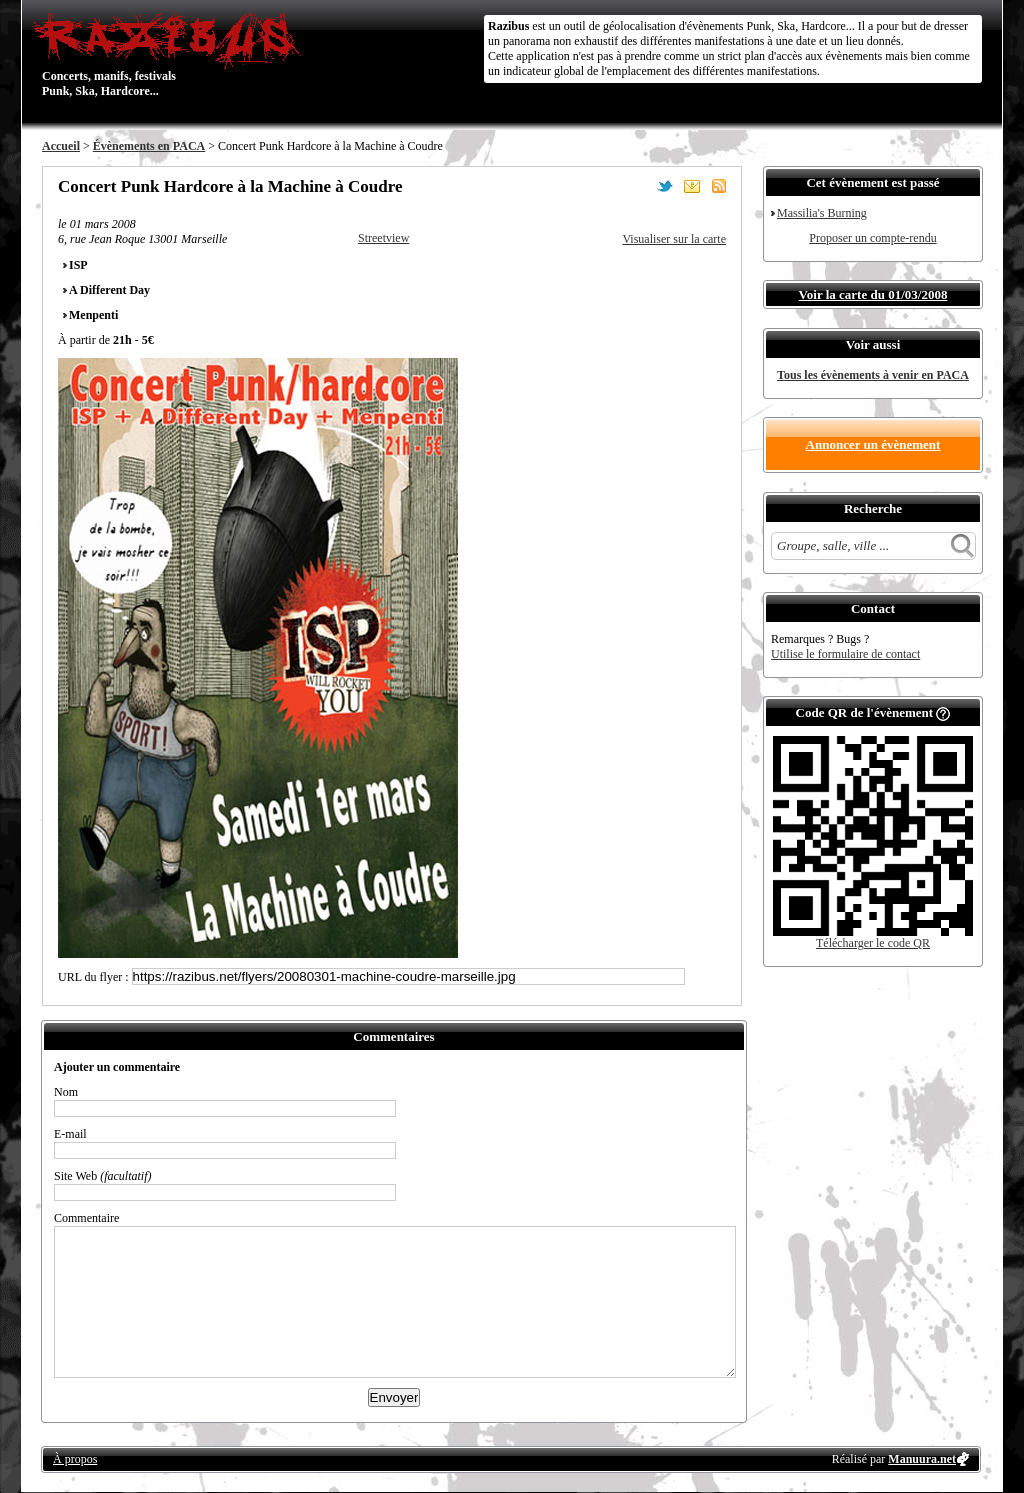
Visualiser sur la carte (674, 239)
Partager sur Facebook (638, 186)
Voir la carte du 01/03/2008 (873, 294)
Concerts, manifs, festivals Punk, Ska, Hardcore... (171, 54)
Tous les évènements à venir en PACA (873, 375)
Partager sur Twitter (665, 186)
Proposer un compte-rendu (872, 238)
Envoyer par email (692, 186)
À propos (75, 1459)
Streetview (383, 238)
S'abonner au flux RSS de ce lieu (719, 186)
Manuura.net (922, 1459)
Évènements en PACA (149, 146)
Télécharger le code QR (873, 943)
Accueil (61, 146)
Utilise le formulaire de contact (845, 654)
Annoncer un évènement (873, 444)
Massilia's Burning (822, 213)
